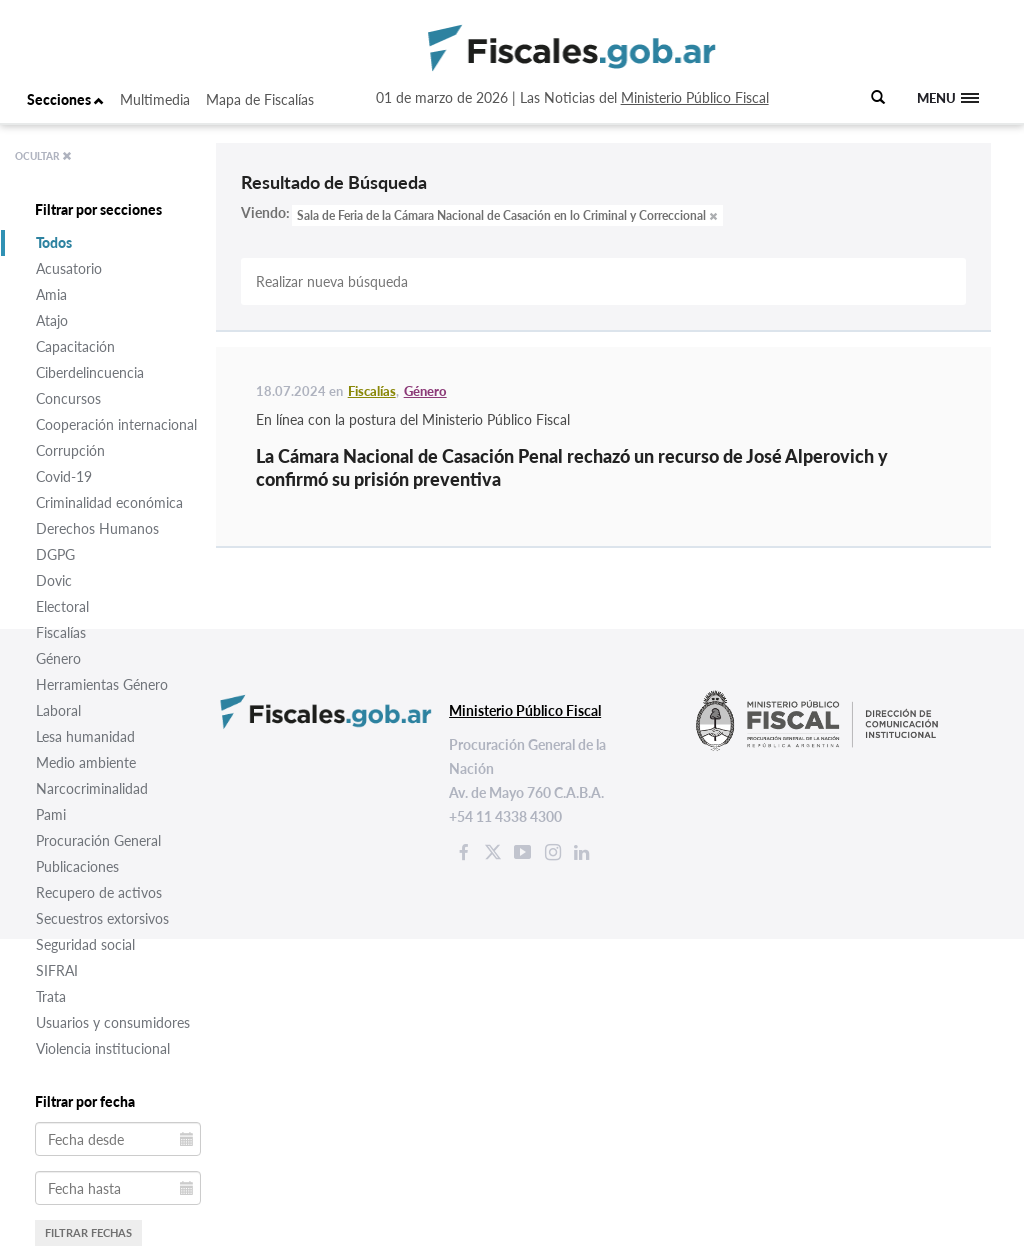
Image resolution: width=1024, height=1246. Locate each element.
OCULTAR (43, 156)
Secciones (65, 99)
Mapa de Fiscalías (260, 99)
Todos (54, 242)
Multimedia (155, 99)
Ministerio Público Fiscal (695, 97)
